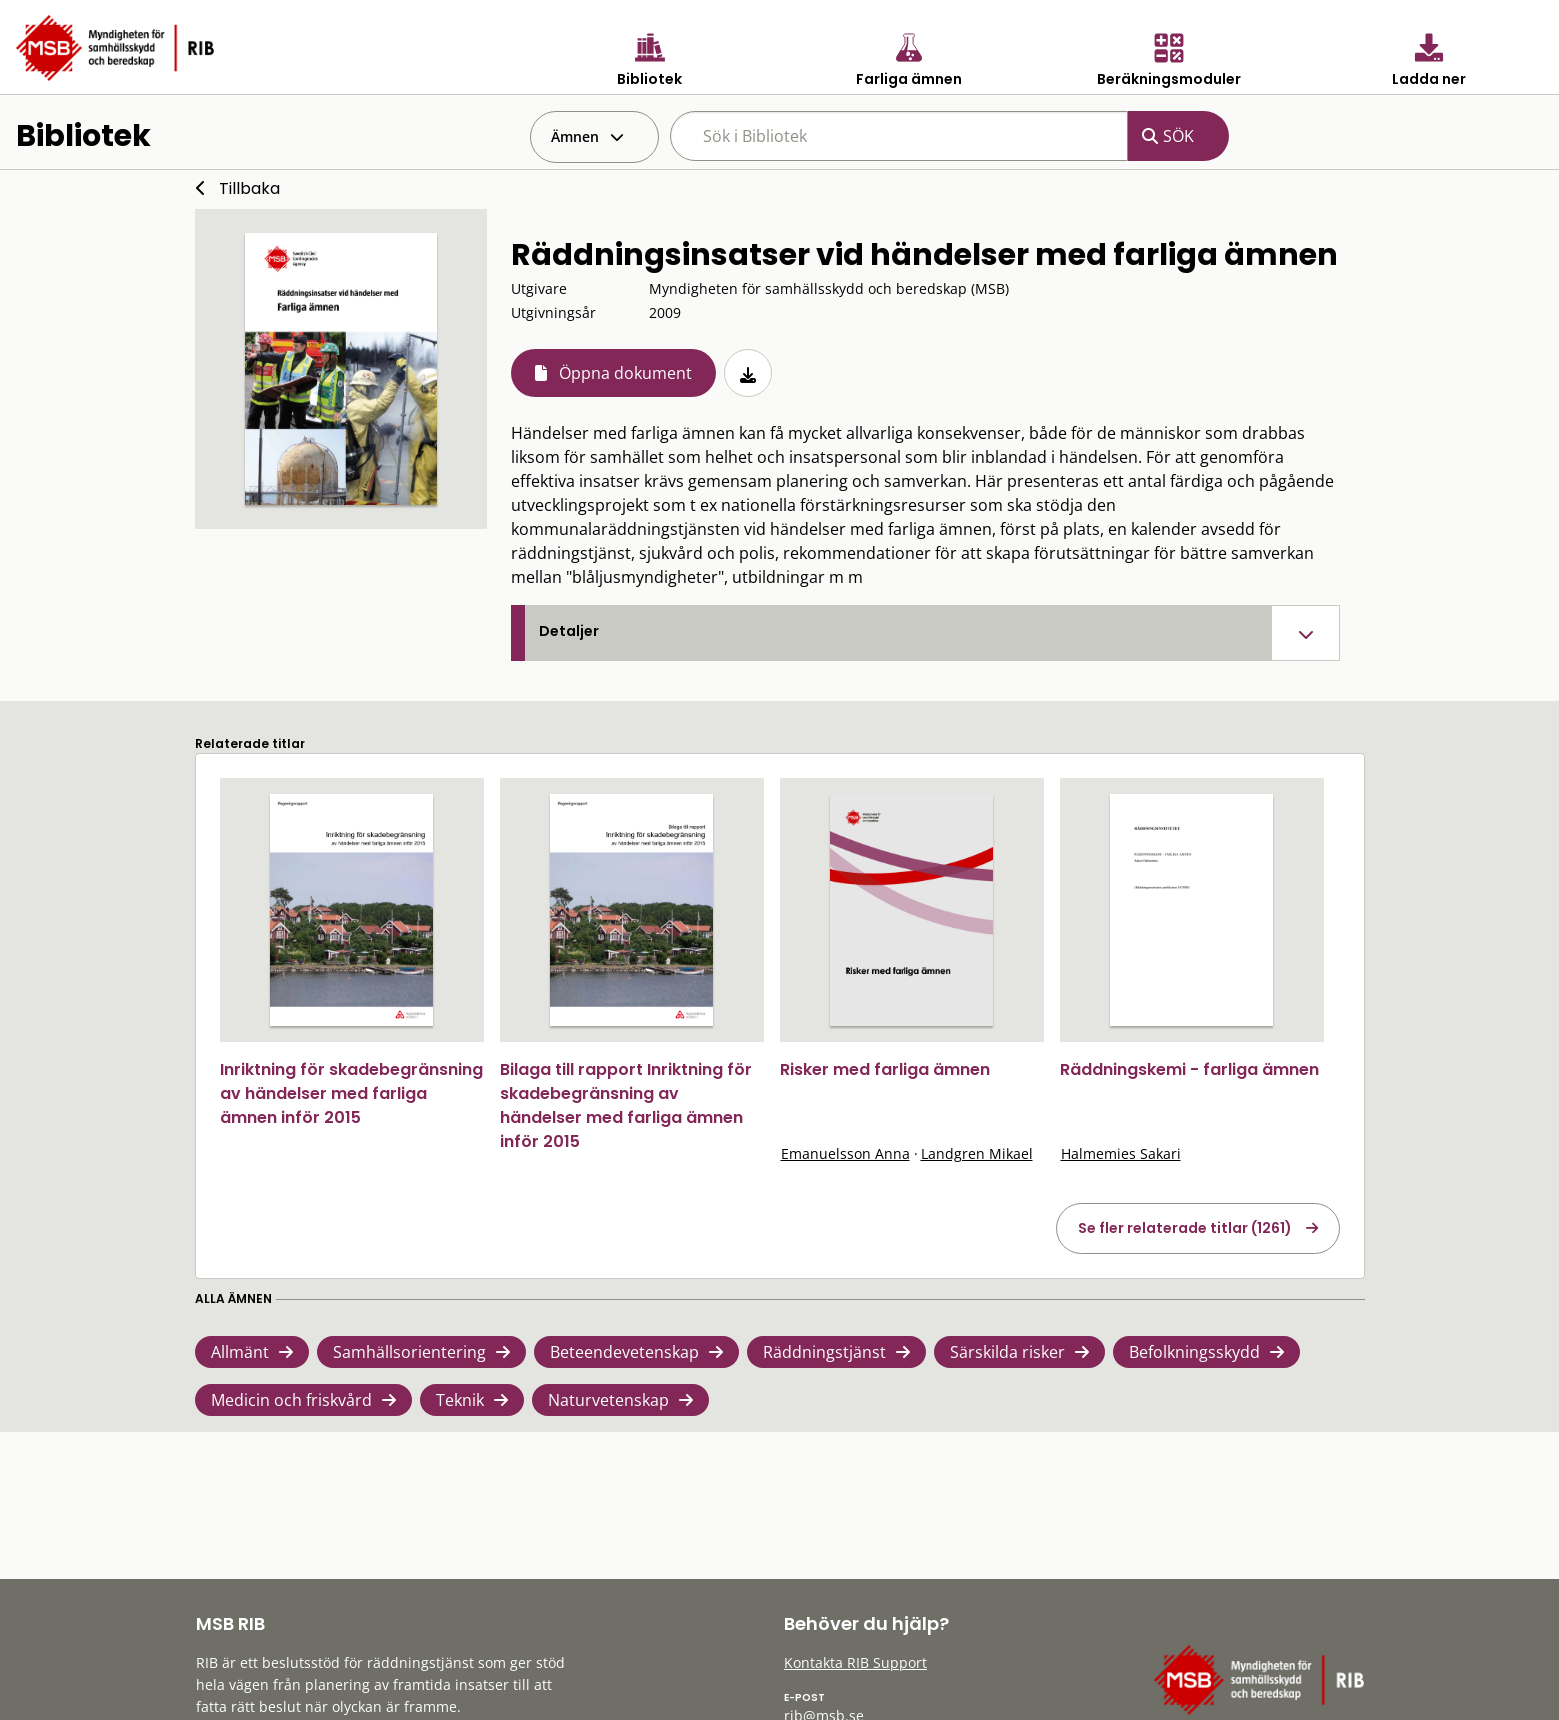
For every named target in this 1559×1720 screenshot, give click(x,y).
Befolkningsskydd (1194, 1352)
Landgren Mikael (977, 1153)
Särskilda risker (1007, 1352)
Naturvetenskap (608, 1400)
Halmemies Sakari (1121, 1153)
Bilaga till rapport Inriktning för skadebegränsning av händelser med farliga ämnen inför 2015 (626, 1105)
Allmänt (240, 1352)
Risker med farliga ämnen (885, 1069)
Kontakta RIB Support (855, 1662)
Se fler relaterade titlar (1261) (1185, 1228)
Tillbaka (249, 188)
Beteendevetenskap (624, 1352)
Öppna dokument (625, 373)
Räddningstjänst (824, 1352)
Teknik (460, 1400)
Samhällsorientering (409, 1352)
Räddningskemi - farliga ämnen (1189, 1069)
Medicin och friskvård (291, 1400)
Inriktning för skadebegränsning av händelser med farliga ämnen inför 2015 (351, 1093)
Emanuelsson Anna (845, 1153)
